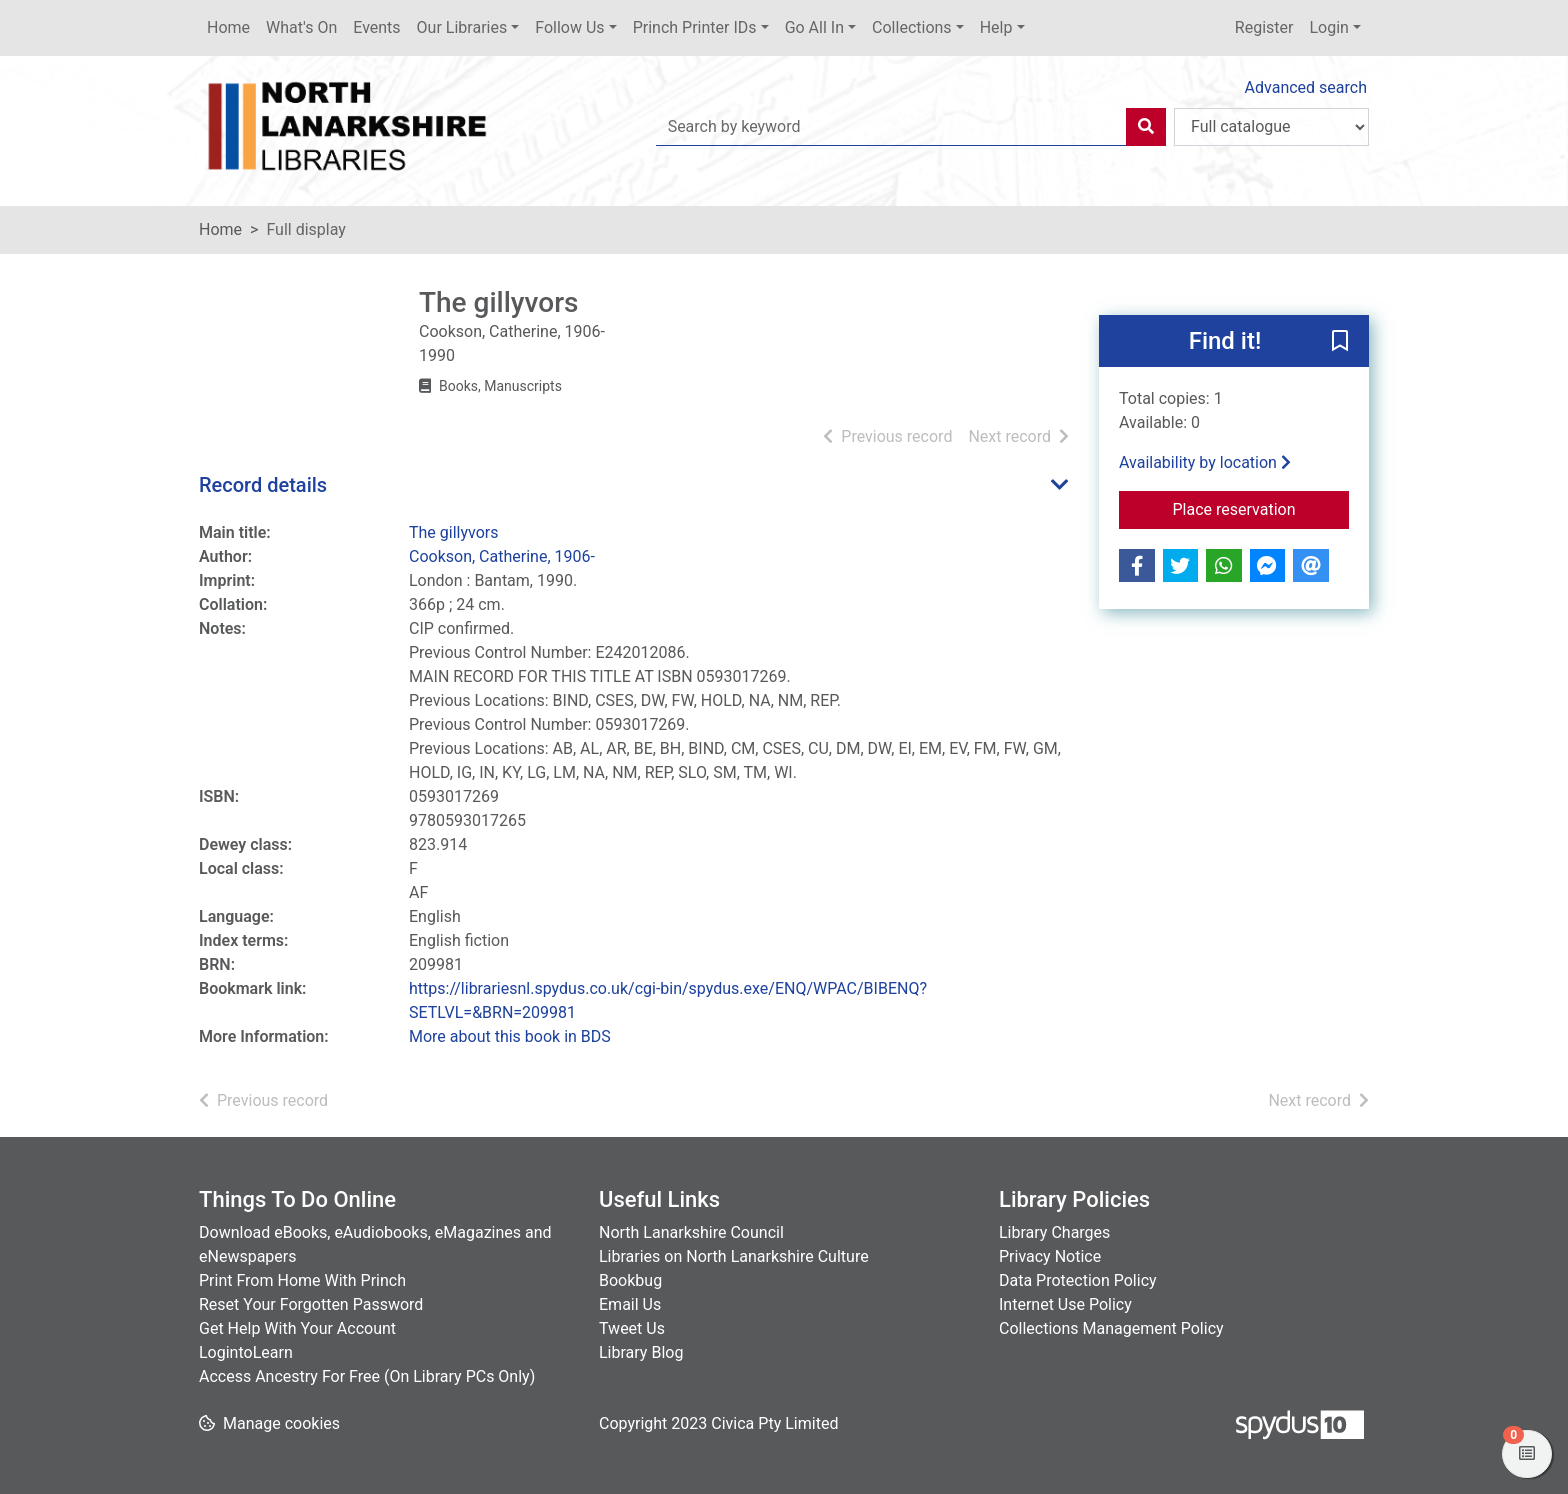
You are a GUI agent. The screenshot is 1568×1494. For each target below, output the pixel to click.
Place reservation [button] (1261, 508)
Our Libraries (462, 27)
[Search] (1146, 127)
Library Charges (1054, 1232)
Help (996, 27)
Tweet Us (632, 1328)
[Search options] (1271, 127)
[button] (1340, 342)
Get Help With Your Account (297, 1328)
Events (376, 27)
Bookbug (630, 1280)
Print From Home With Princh (302, 1280)
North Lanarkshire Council (691, 1232)
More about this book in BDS (510, 1036)
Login (1328, 27)
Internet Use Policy (1065, 1304)
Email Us (630, 1304)
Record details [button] (263, 485)
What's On (301, 27)
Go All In (814, 27)
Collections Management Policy (1111, 1328)
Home (228, 27)
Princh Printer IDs (695, 27)
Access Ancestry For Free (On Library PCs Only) (367, 1376)
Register (1264, 27)
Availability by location (1205, 462)
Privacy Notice (1050, 1256)
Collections (912, 27)
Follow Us (569, 27)
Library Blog (641, 1352)
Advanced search (1306, 87)
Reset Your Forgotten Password (311, 1304)
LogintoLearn (246, 1352)
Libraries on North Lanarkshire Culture (734, 1256)
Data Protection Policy (1078, 1280)
